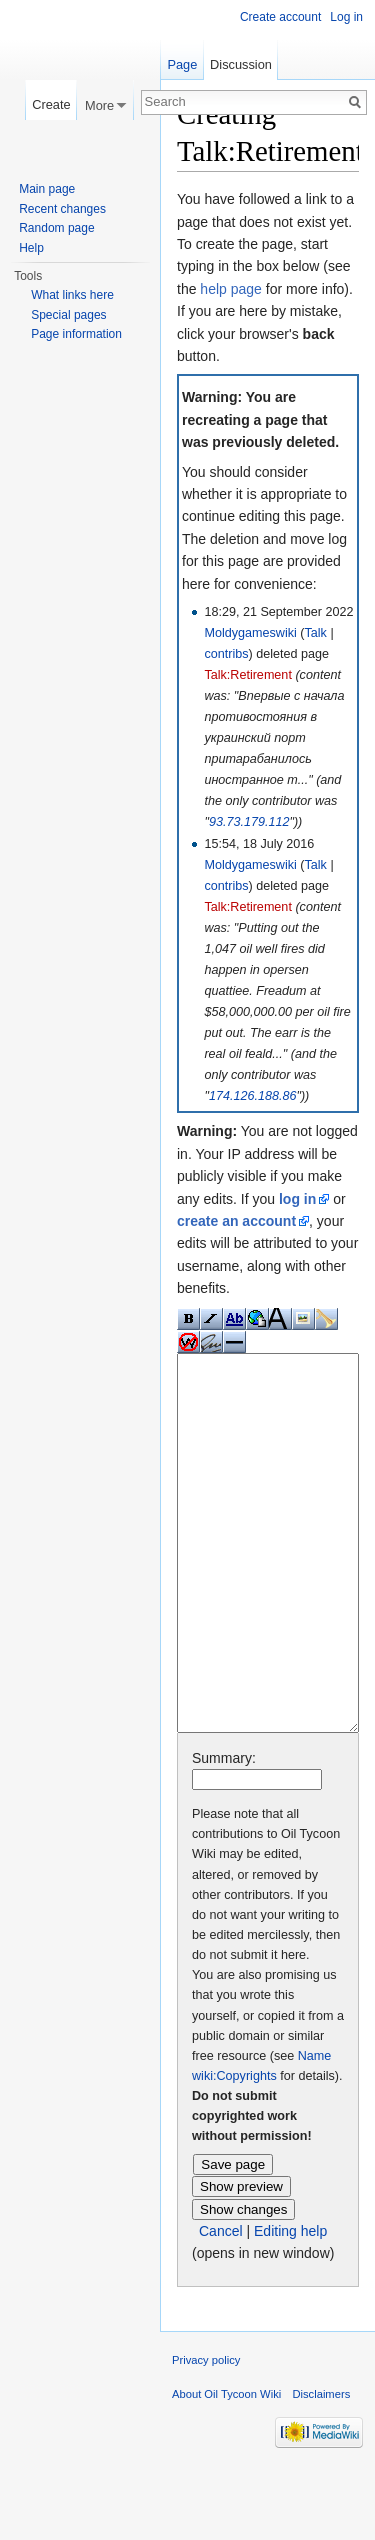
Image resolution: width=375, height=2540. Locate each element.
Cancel (221, 2306)
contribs (226, 654)
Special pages (68, 315)
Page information (76, 334)
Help (31, 248)
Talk (315, 633)
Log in (346, 17)
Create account (280, 17)
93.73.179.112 (249, 822)
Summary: (224, 1833)
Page (182, 64)
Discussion (241, 64)
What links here (72, 295)
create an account (236, 1221)
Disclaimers (321, 2469)
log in (297, 1199)
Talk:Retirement (248, 675)
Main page (47, 189)
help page (231, 289)
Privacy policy (206, 2435)
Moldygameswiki (250, 633)
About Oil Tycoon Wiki (226, 2469)
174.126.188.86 (253, 1096)
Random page (56, 228)
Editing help (290, 2306)
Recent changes (62, 209)
